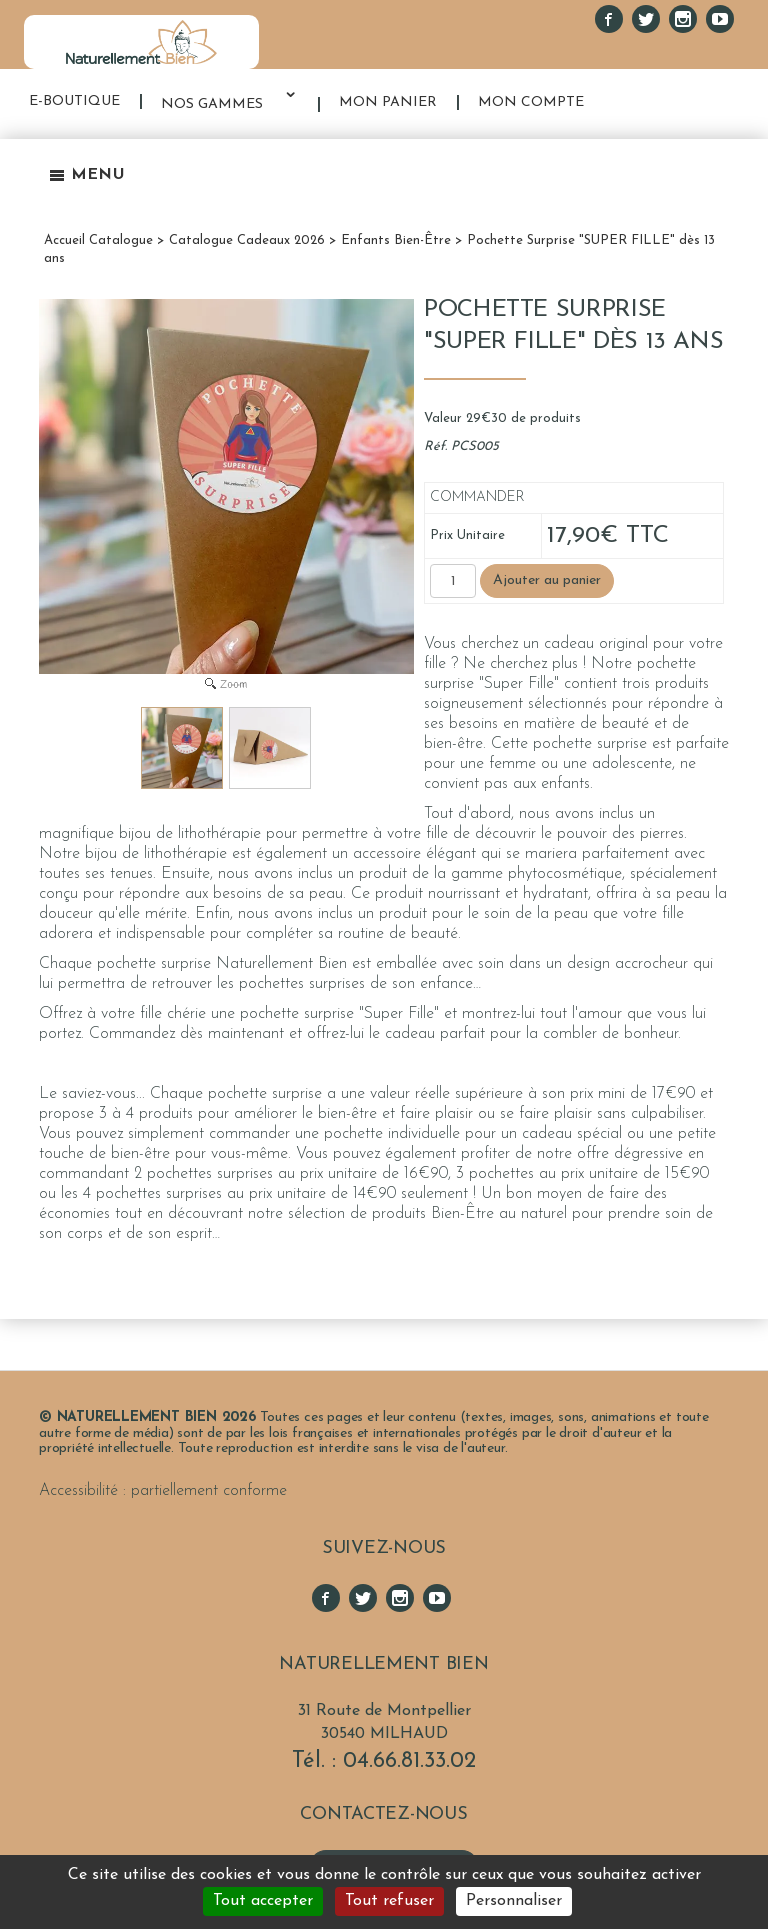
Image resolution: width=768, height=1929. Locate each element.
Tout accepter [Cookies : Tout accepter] (263, 1901)
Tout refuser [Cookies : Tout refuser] (389, 1901)
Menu (87, 175)
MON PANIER (388, 102)
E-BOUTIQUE (74, 101)
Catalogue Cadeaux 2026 (247, 240)
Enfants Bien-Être (396, 240)
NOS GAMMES (212, 104)
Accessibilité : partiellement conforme (163, 1491)
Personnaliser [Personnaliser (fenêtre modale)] (514, 1901)
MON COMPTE (531, 102)
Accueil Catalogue (98, 240)
